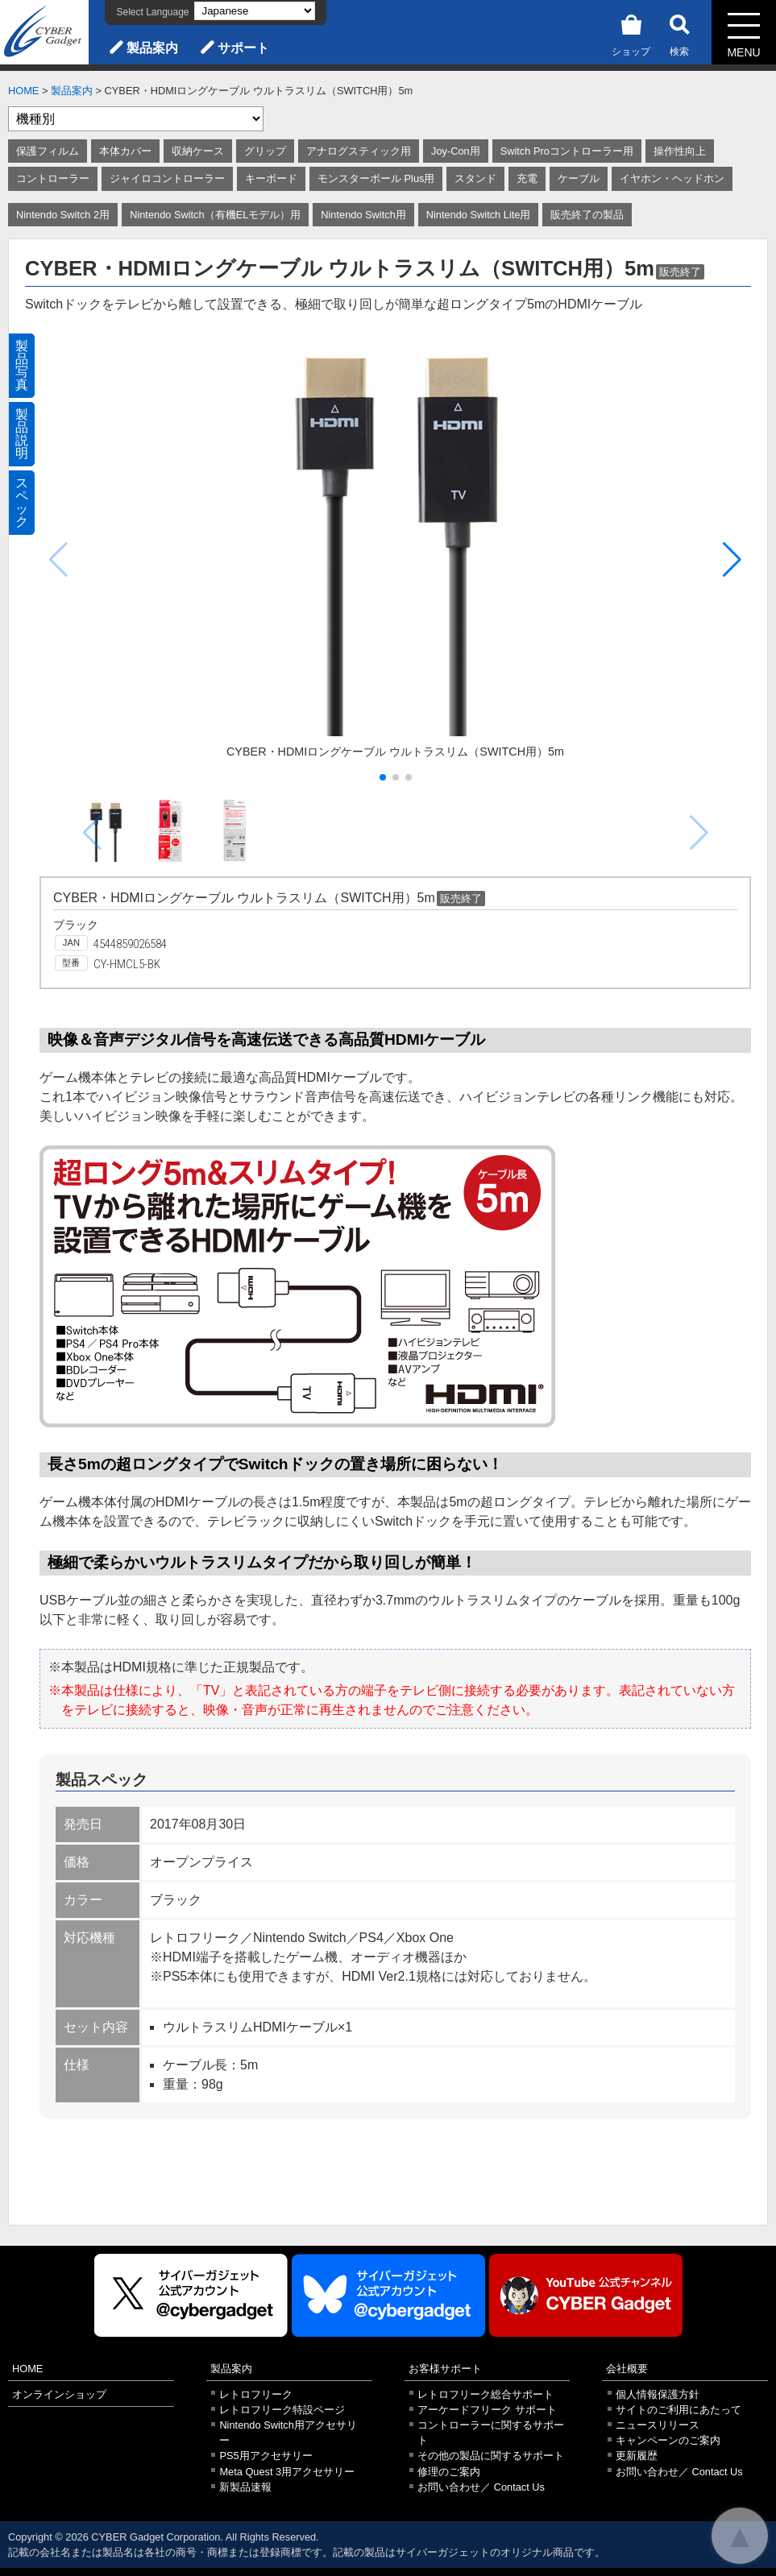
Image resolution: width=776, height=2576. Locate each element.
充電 (527, 178)
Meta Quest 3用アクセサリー (287, 2472)
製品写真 (21, 365)
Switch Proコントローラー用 (566, 151)
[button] (732, 560)
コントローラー (52, 178)
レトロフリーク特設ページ (282, 2410)
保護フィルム (47, 151)
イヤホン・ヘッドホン (672, 178)
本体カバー (125, 151)
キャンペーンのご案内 (668, 2440)
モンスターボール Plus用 (375, 178)
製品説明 (21, 434)
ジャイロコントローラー (167, 178)
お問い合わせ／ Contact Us (481, 2487)
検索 (679, 32)
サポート (243, 48)
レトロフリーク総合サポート (485, 2394)
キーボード (271, 178)
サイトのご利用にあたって (678, 2410)
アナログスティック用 (358, 151)
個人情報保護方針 (657, 2394)
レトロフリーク (256, 2394)
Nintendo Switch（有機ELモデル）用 (215, 215)
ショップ (631, 32)
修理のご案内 (448, 2472)
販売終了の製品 (587, 215)
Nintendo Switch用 (363, 215)
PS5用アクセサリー (265, 2456)
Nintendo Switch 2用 (63, 215)
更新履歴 (637, 2456)
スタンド (475, 178)
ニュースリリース (657, 2425)
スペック (21, 502)
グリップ (265, 151)
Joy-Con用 (455, 151)
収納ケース (198, 151)
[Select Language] (254, 11)
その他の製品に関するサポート (490, 2456)
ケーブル (579, 178)
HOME (23, 91)
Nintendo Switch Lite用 (478, 215)
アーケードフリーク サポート (487, 2410)
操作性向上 (680, 151)
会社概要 (627, 2369)
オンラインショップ (59, 2394)
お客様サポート (445, 2369)
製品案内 (152, 48)
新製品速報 (245, 2487)
